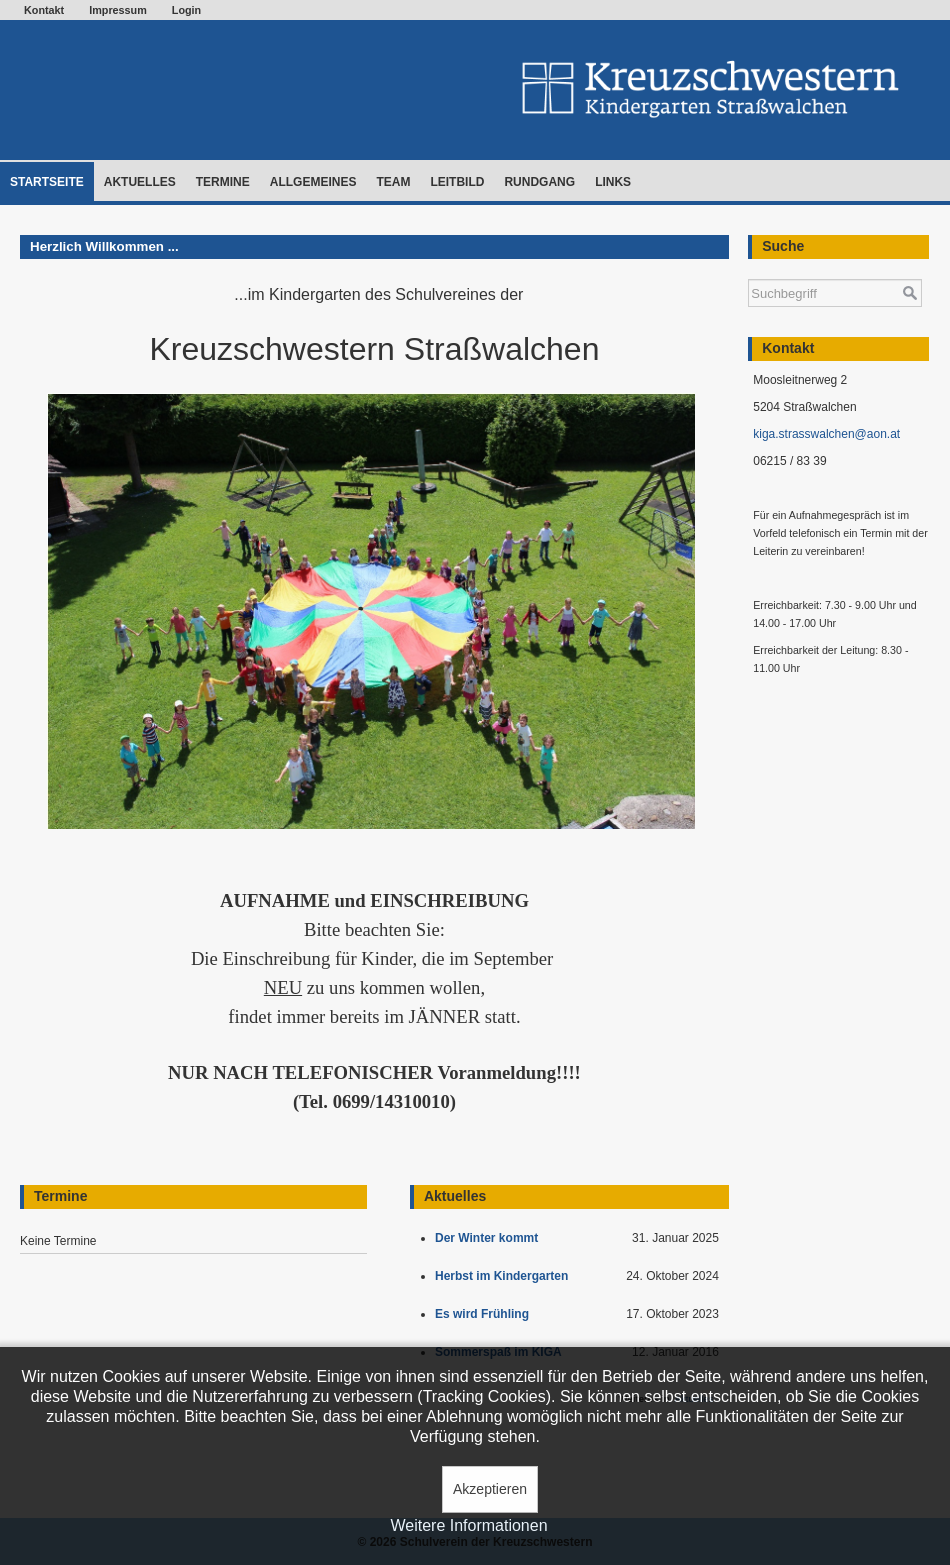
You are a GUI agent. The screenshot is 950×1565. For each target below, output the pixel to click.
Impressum (118, 10)
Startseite (47, 182)
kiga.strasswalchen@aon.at (826, 434)
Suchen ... (748, 269)
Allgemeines (313, 182)
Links (613, 182)
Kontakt (44, 10)
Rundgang (539, 182)
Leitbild (457, 182)
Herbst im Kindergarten (506, 1276)
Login (186, 10)
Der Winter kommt (490, 1238)
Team (393, 182)
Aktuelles (140, 182)
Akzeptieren (490, 1489)
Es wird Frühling (485, 1314)
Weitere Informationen (468, 1525)
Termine (223, 182)
